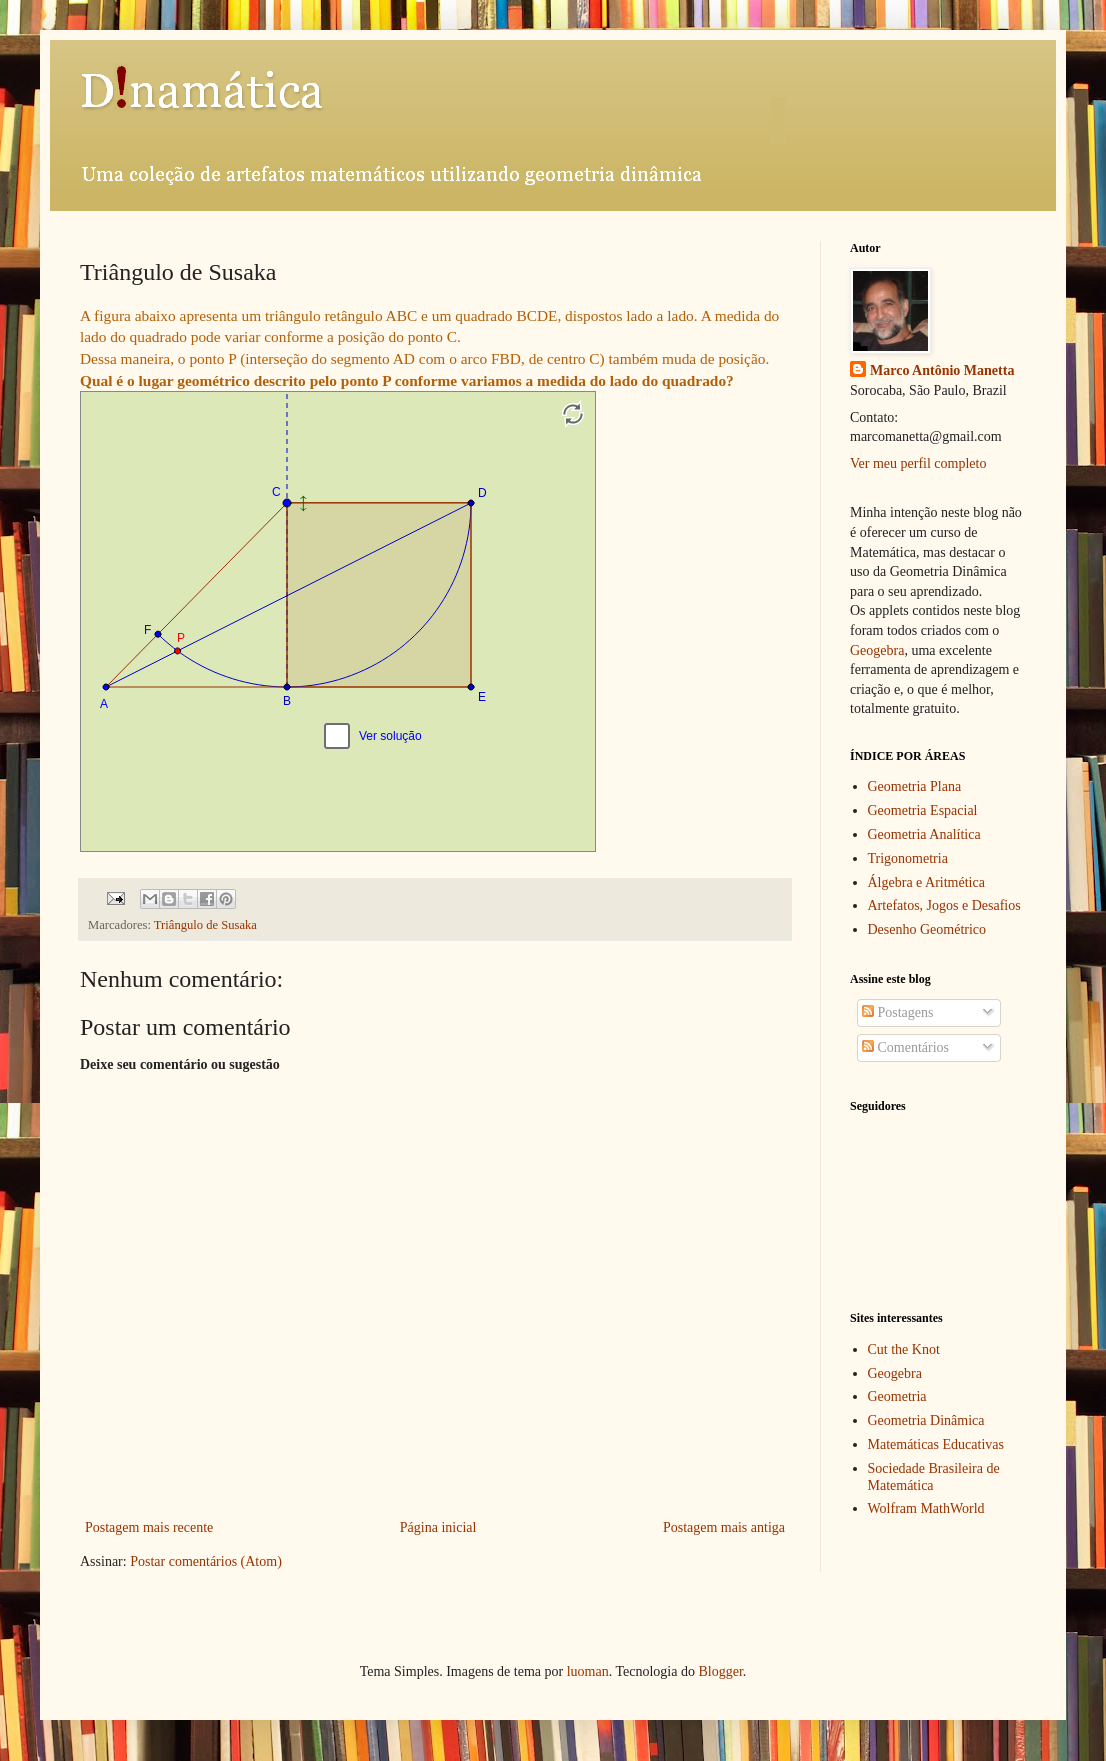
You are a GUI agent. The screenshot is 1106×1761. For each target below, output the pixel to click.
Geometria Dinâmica (926, 1420)
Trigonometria (908, 858)
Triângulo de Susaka (205, 925)
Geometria (897, 1396)
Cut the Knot (904, 1349)
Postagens (898, 1012)
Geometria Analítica (924, 834)
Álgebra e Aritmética (926, 882)
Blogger (720, 1671)
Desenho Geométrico (927, 929)
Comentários (905, 1047)
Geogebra (877, 650)
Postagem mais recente (149, 1527)
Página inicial (438, 1527)
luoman (588, 1671)
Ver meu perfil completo (918, 463)
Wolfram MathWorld (926, 1508)
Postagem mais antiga (724, 1527)
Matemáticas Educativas (936, 1444)
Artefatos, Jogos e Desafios (944, 905)
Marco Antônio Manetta (942, 370)
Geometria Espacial (923, 810)
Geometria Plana (915, 786)
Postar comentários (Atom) (206, 1561)
